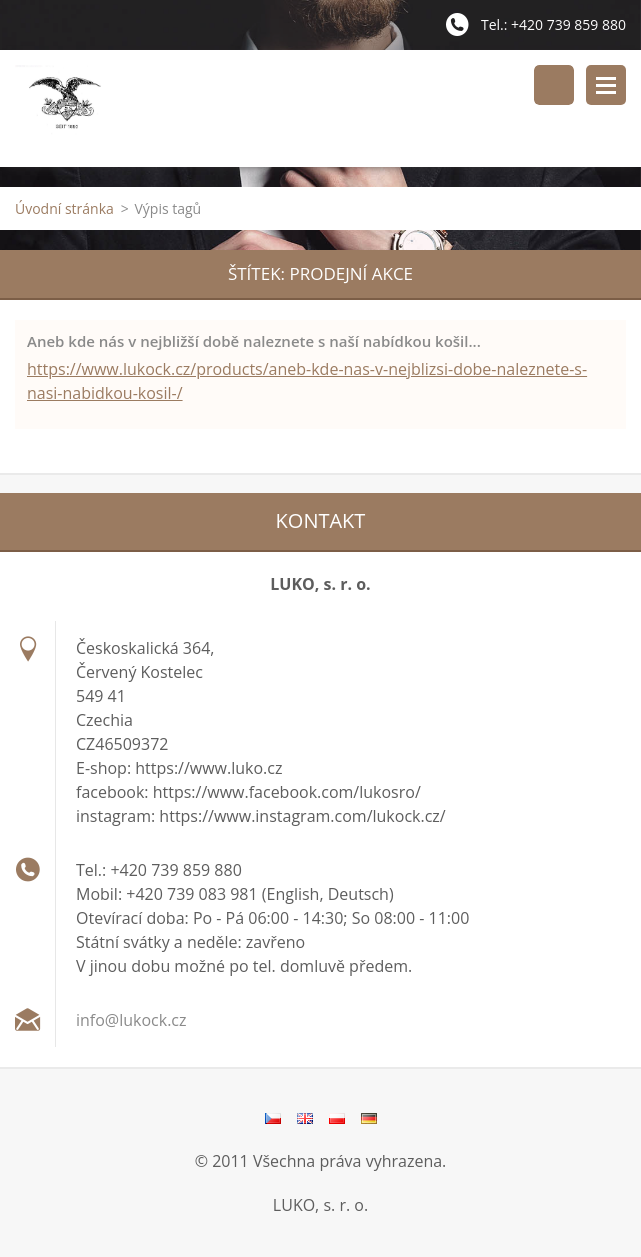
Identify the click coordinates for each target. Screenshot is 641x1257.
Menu (606, 85)
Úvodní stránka (64, 208)
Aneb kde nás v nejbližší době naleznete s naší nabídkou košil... (254, 341)
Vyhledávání (554, 85)
